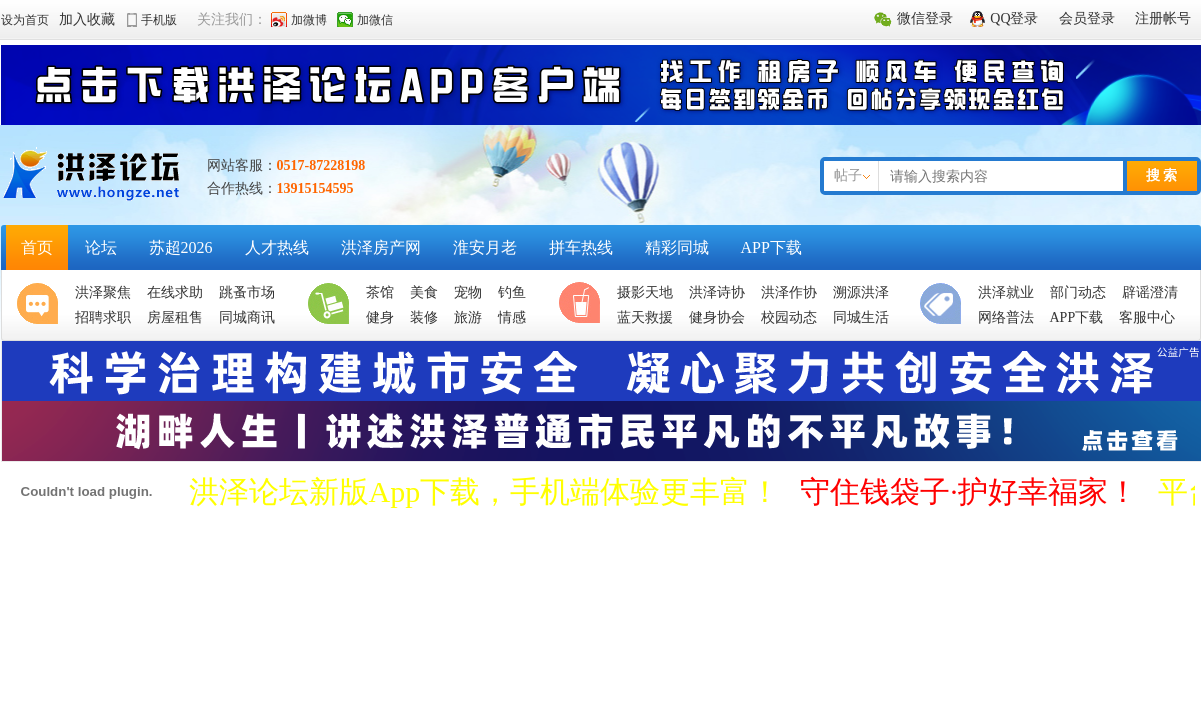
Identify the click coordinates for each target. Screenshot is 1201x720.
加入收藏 (87, 19)
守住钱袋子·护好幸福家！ (969, 491)
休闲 (584, 305)
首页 (37, 247)
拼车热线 (581, 247)
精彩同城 (677, 247)
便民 (945, 305)
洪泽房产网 (381, 247)
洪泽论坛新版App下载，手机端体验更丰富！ (485, 491)
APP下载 (771, 247)
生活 (333, 305)
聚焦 (42, 305)
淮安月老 (485, 247)
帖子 (848, 175)
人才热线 (277, 247)
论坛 (101, 247)
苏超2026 (181, 247)
